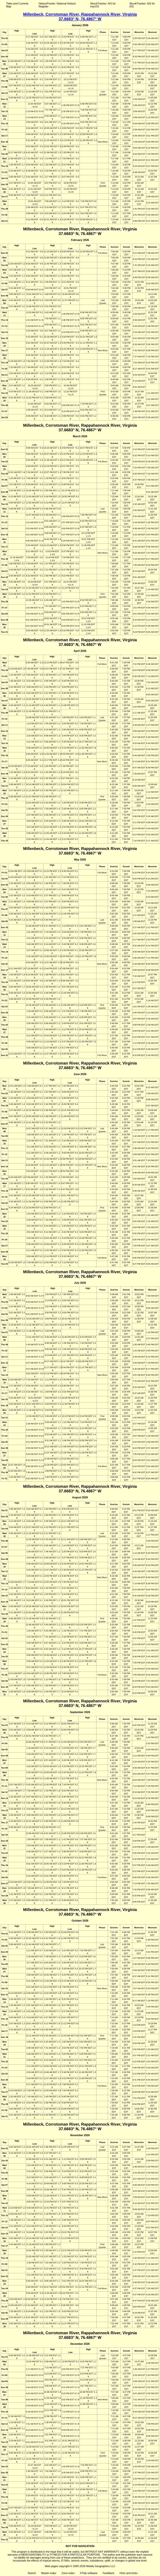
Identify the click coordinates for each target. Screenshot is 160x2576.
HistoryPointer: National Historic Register (57, 5)
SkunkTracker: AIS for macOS (103, 5)
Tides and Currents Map (17, 5)
